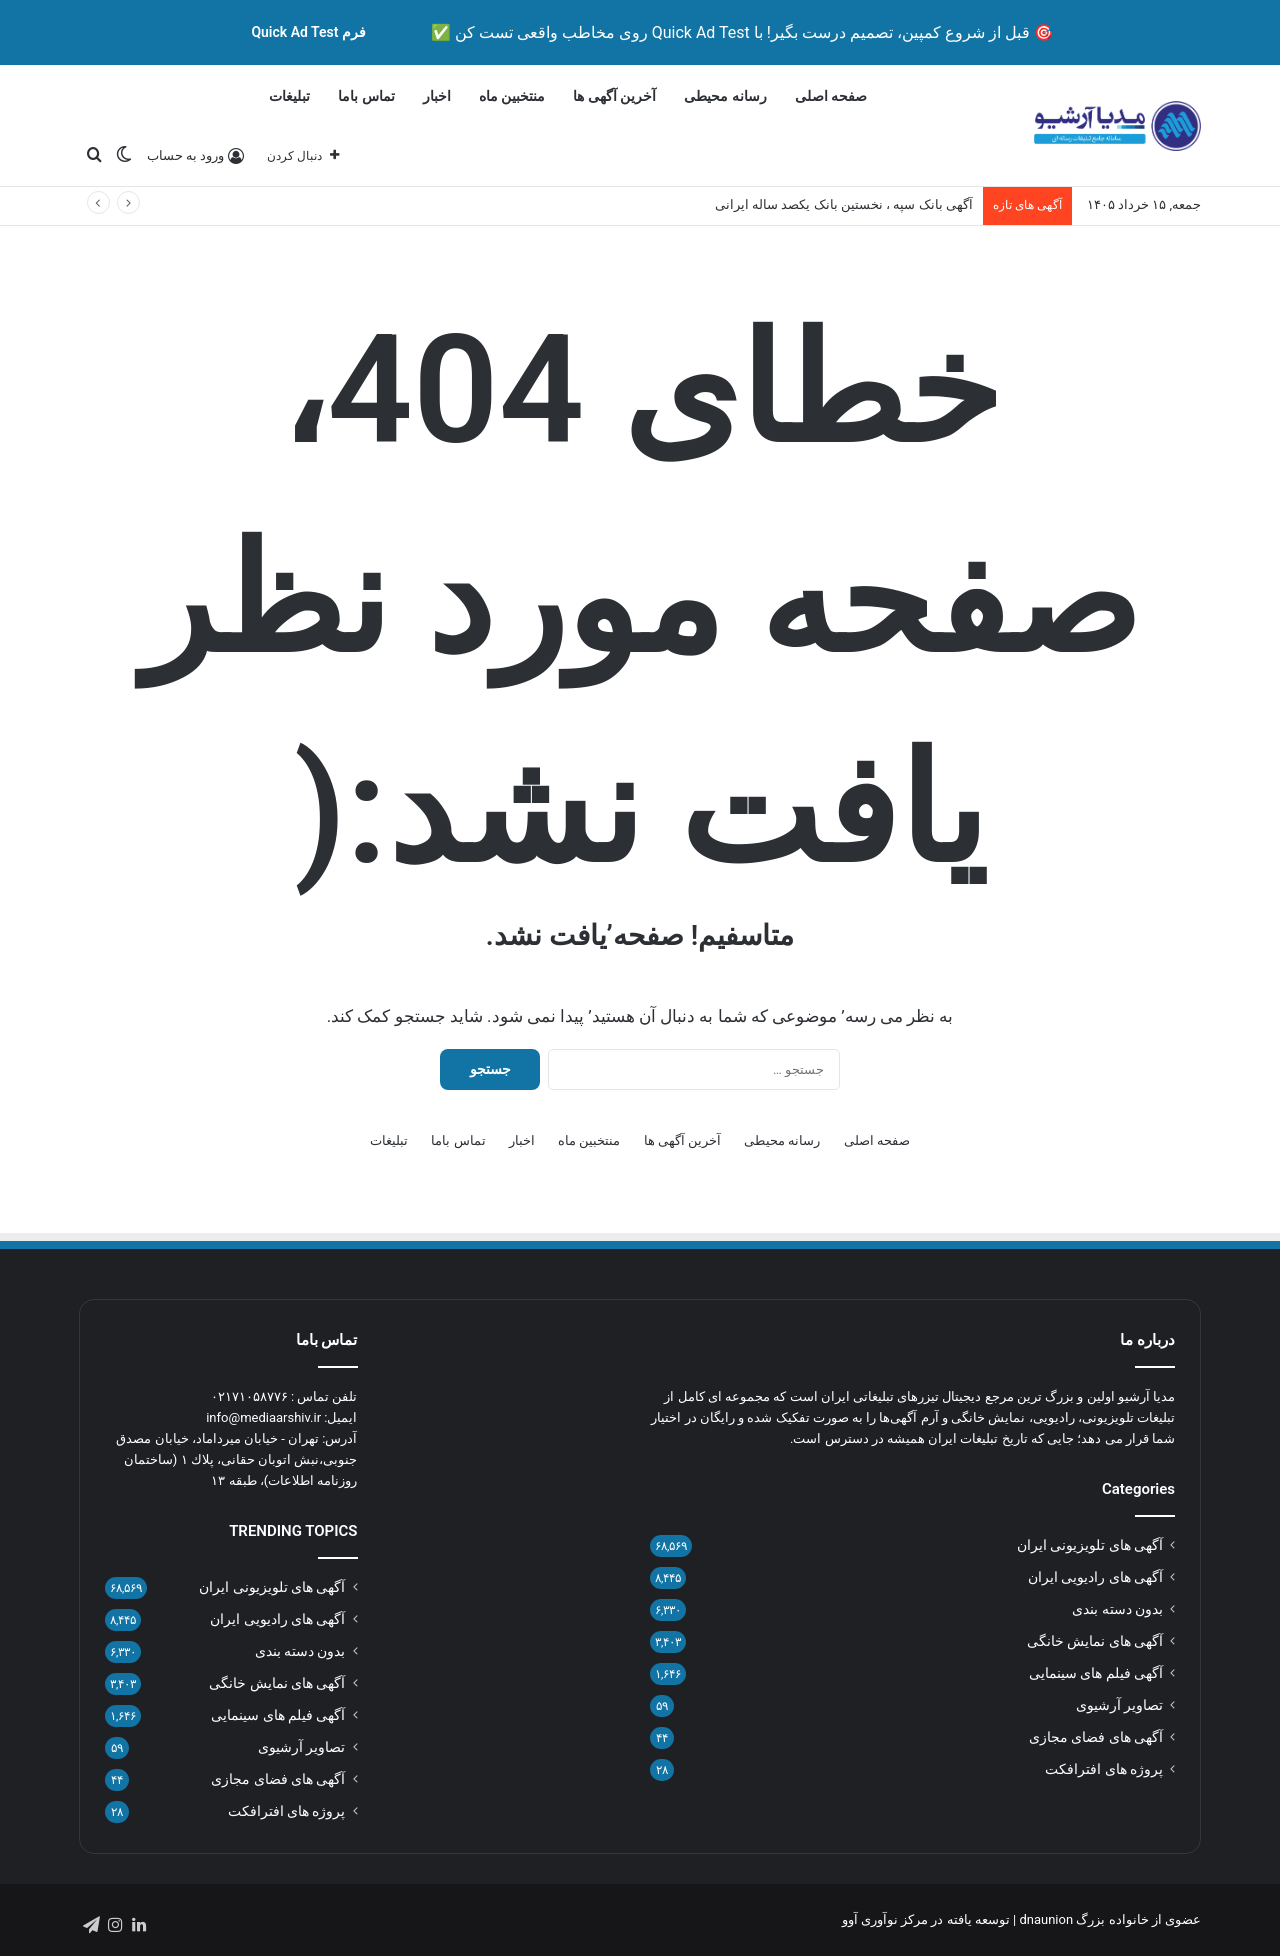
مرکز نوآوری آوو (885, 1919)
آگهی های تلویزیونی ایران (1090, 1545)
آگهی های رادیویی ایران (1095, 1577)
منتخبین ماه (512, 96)
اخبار (437, 96)
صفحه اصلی (831, 96)
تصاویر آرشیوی (1119, 1705)
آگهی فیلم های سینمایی (1096, 1673)
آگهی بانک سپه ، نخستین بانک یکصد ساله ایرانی (844, 204)
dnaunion (1046, 1919)
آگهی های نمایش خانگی (1095, 1641)
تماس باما (366, 96)
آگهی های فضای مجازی (1096, 1737)
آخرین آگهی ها (614, 96)
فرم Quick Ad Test (308, 32)
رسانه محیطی (725, 96)
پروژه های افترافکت (1104, 1769)
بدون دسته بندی (1117, 1609)
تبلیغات (289, 96)
